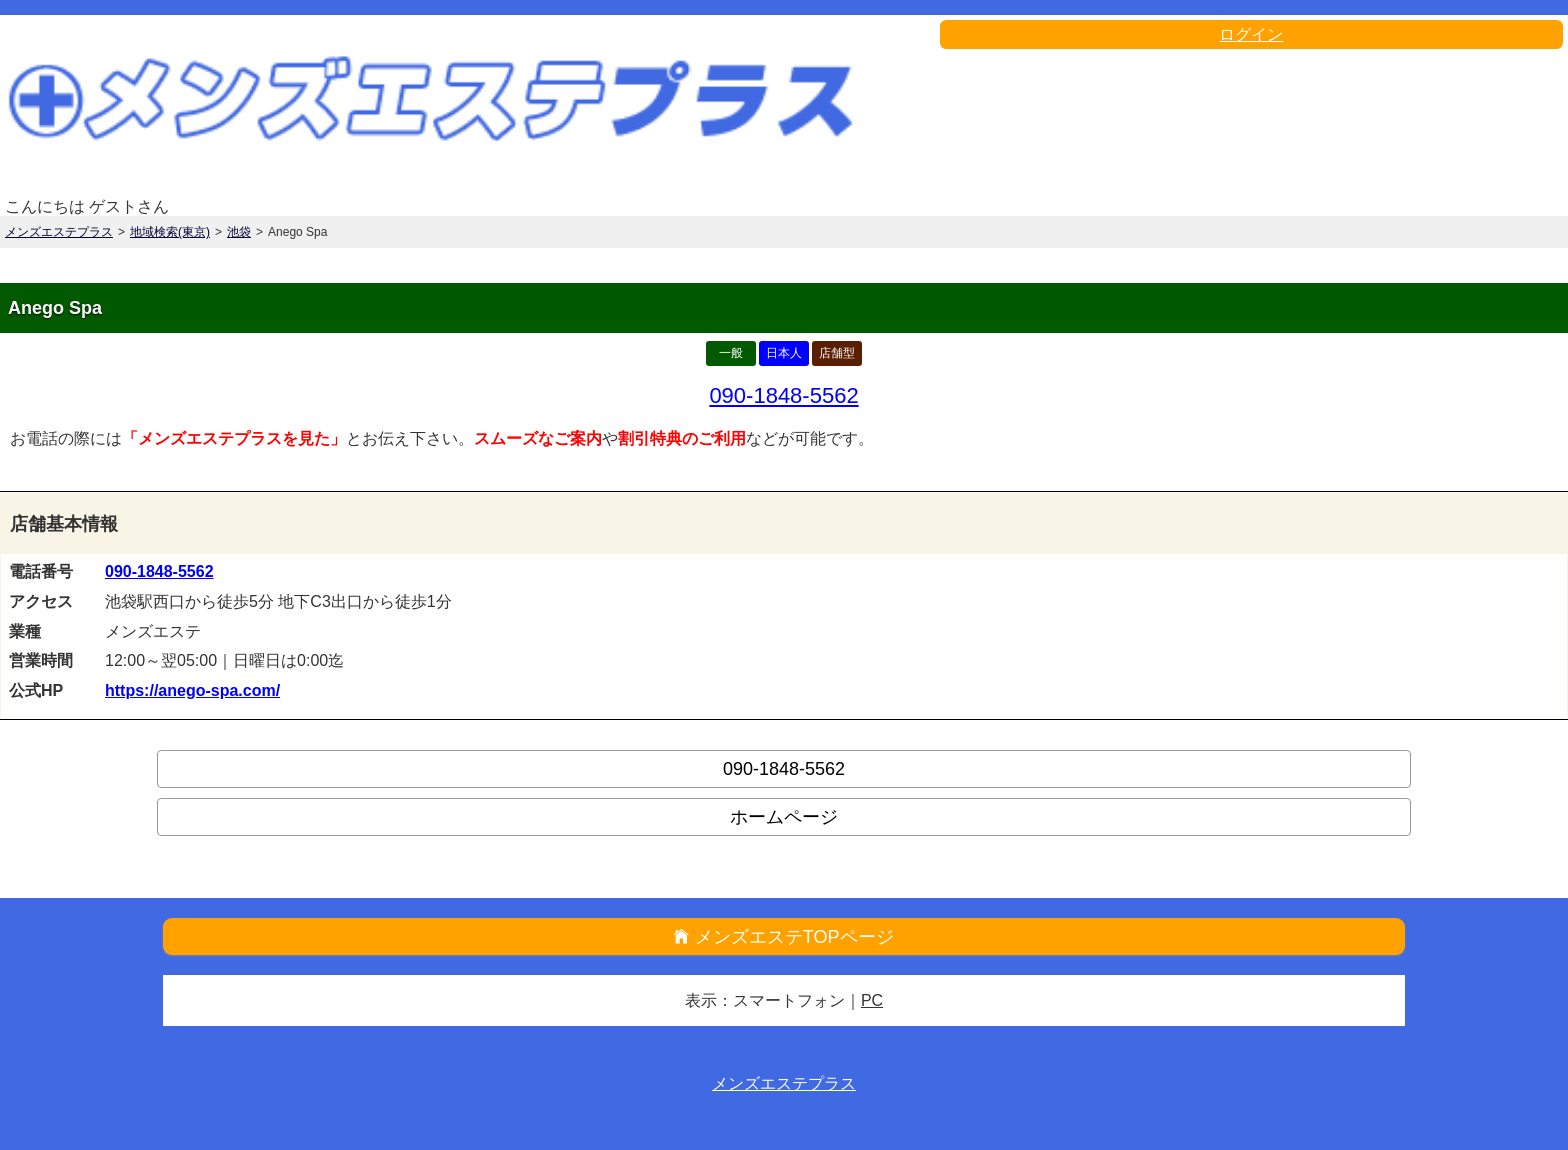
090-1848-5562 (783, 395)
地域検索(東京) (170, 232)
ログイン (1251, 34)
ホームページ (784, 817)
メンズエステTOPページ (794, 937)
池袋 (239, 232)
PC (872, 1000)
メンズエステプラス (59, 232)
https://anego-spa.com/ (192, 690)
